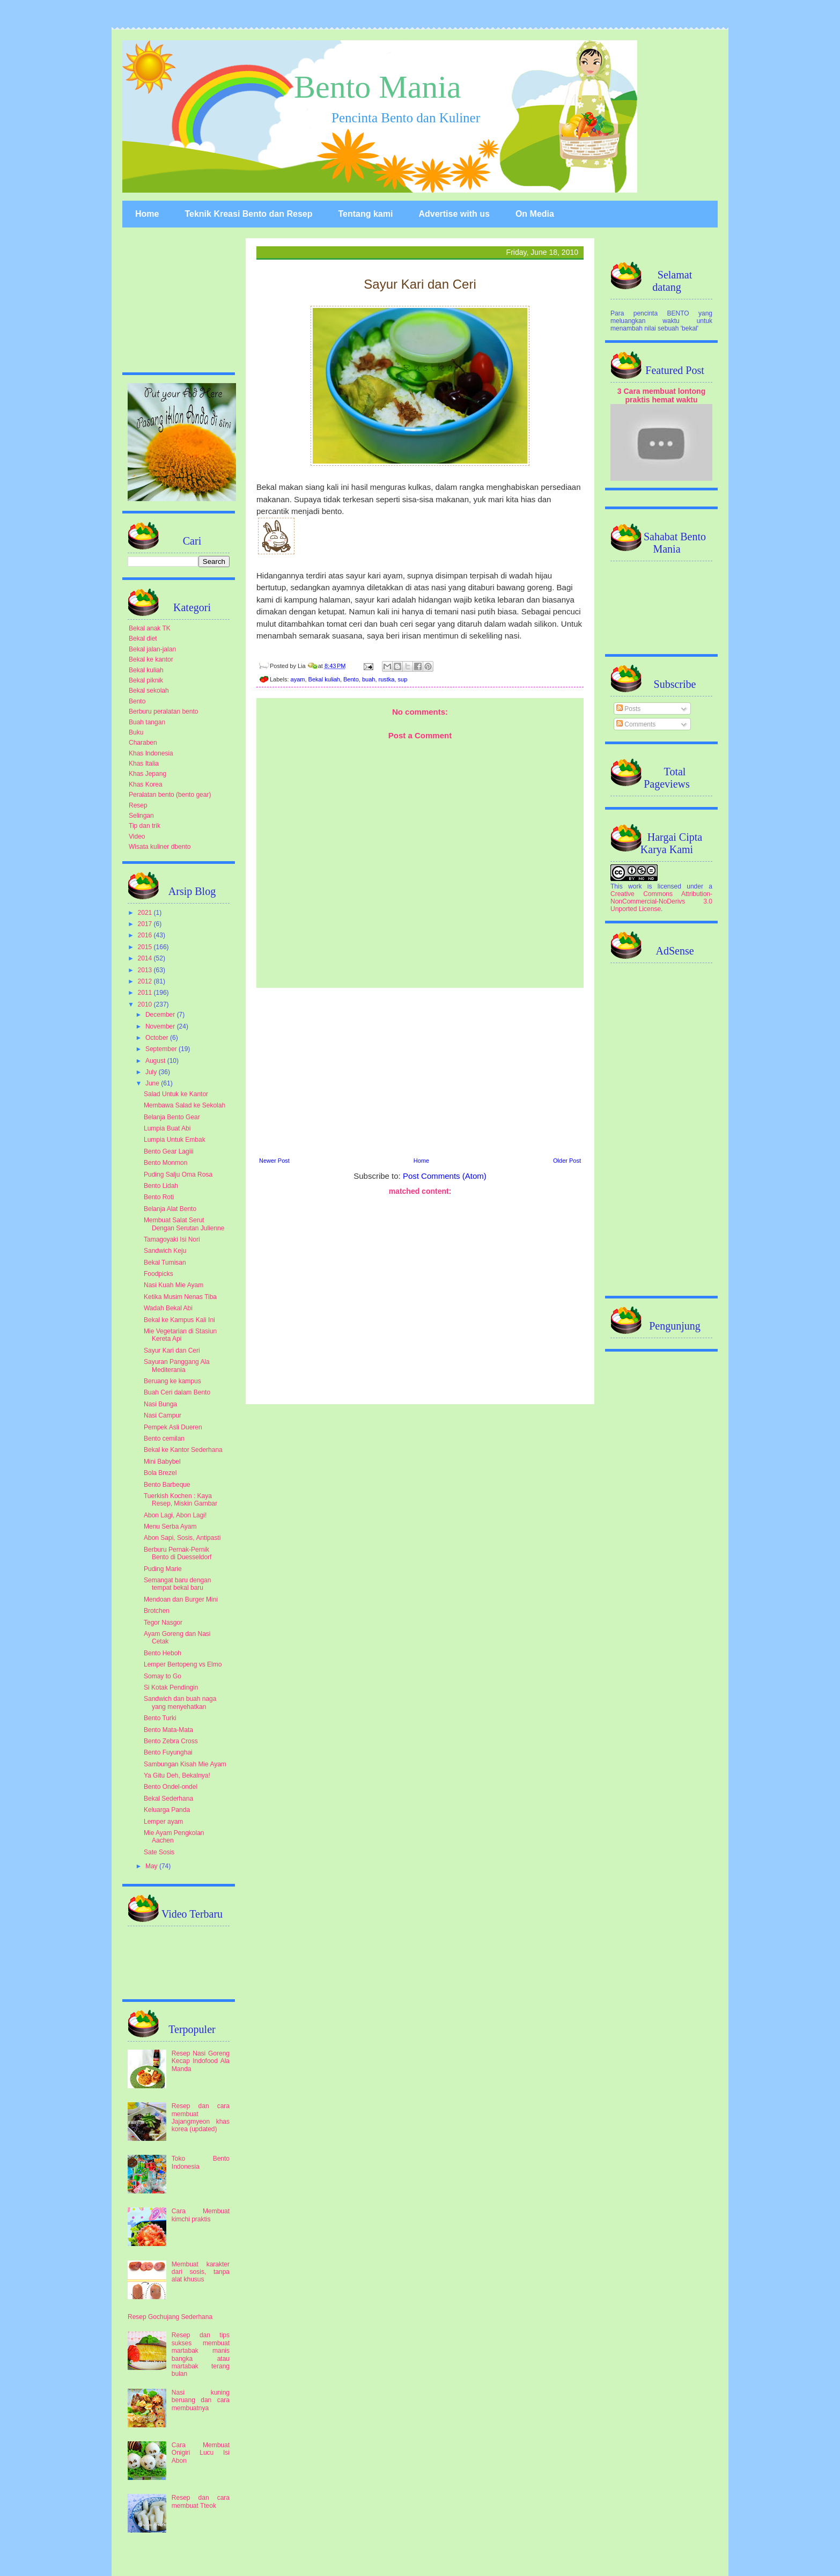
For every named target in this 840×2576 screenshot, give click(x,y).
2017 (146, 924)
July (152, 1072)
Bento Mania (377, 87)
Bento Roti (159, 1197)
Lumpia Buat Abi (167, 1128)
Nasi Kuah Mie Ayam (173, 1285)
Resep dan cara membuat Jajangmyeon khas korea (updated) (201, 2117)
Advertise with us (453, 213)
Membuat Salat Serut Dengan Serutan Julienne (184, 1223)
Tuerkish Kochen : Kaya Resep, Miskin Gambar (180, 1499)
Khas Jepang (147, 773)
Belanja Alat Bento (170, 1209)
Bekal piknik (146, 680)
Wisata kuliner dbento (159, 846)
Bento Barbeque (167, 1484)
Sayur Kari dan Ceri (172, 1350)
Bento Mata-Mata (168, 1730)
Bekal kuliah (324, 679)
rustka (387, 679)
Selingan (141, 815)
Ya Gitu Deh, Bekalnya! (177, 1775)
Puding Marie (163, 1569)
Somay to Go (162, 1676)
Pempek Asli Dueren (173, 1427)
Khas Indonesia (151, 753)
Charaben (143, 742)
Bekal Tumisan (165, 1262)
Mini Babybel (162, 1461)
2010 (146, 1004)
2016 (146, 935)
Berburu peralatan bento (163, 711)
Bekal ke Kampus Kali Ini (179, 1320)
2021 (146, 912)
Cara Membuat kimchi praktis (201, 2214)
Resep (138, 805)
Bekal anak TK (150, 628)
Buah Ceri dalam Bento (177, 1392)
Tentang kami (365, 213)
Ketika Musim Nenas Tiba (180, 1297)
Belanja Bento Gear (172, 1117)
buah (368, 679)
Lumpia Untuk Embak (174, 1139)
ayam (298, 679)
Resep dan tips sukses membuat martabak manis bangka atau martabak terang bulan (201, 2354)
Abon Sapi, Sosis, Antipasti (182, 1538)
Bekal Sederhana (168, 1798)
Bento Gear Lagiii (169, 1151)
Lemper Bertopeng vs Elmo (183, 1664)
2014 (146, 958)
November (161, 1026)
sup (403, 679)
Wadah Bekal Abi (168, 1308)
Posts (628, 709)
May (152, 1866)
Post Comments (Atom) (445, 1175)
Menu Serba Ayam (170, 1526)
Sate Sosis (159, 1852)
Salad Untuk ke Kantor (176, 1094)
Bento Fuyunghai (168, 1752)
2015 (146, 947)
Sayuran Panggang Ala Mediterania (177, 1365)
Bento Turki (160, 1718)
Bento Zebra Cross (171, 1741)
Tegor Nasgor (163, 1622)
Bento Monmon (165, 1162)
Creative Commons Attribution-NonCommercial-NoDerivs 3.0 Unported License (661, 901)
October (157, 1037)
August (156, 1061)
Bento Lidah (161, 1186)
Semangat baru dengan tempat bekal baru (177, 1583)
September (162, 1049)
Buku (136, 732)
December (161, 1014)
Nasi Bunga (160, 1404)
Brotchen (157, 1610)
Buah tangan (147, 722)
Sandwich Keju (165, 1250)
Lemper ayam (163, 1821)
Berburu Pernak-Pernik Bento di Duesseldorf (177, 1553)
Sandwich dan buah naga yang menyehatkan (180, 1702)
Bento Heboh (162, 1653)
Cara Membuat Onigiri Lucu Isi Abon (201, 2452)
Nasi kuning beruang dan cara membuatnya (201, 2400)
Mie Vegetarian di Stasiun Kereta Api (180, 1334)
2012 (146, 981)
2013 (146, 970)
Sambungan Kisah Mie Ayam (185, 1764)
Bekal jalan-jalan (152, 649)
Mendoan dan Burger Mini (181, 1599)
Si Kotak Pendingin (171, 1687)
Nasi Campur (162, 1415)
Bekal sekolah (149, 690)
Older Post (567, 1160)
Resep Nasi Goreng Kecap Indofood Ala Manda (201, 2061)
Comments (635, 724)
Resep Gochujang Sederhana (170, 2317)
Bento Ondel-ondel (170, 1786)
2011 (146, 992)
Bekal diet (143, 638)
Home (147, 213)
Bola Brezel (160, 1473)
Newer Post (274, 1160)
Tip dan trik (144, 826)
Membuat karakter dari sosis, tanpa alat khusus (201, 2272)
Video (137, 836)
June (153, 1083)
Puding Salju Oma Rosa (178, 1174)
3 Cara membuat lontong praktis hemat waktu (661, 395)
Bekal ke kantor (151, 659)
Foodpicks (158, 1274)
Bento (351, 679)
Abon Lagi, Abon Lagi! (175, 1515)
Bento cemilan (164, 1438)
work (635, 886)
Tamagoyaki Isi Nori (172, 1239)
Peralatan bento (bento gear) (170, 794)
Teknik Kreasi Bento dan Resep (248, 213)
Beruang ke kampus (172, 1381)
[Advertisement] (420, 1071)
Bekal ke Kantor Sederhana (183, 1450)
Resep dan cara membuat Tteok (201, 2501)
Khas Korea (146, 784)
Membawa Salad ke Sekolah (184, 1105)
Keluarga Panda (167, 1810)
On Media (534, 213)
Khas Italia (144, 763)
